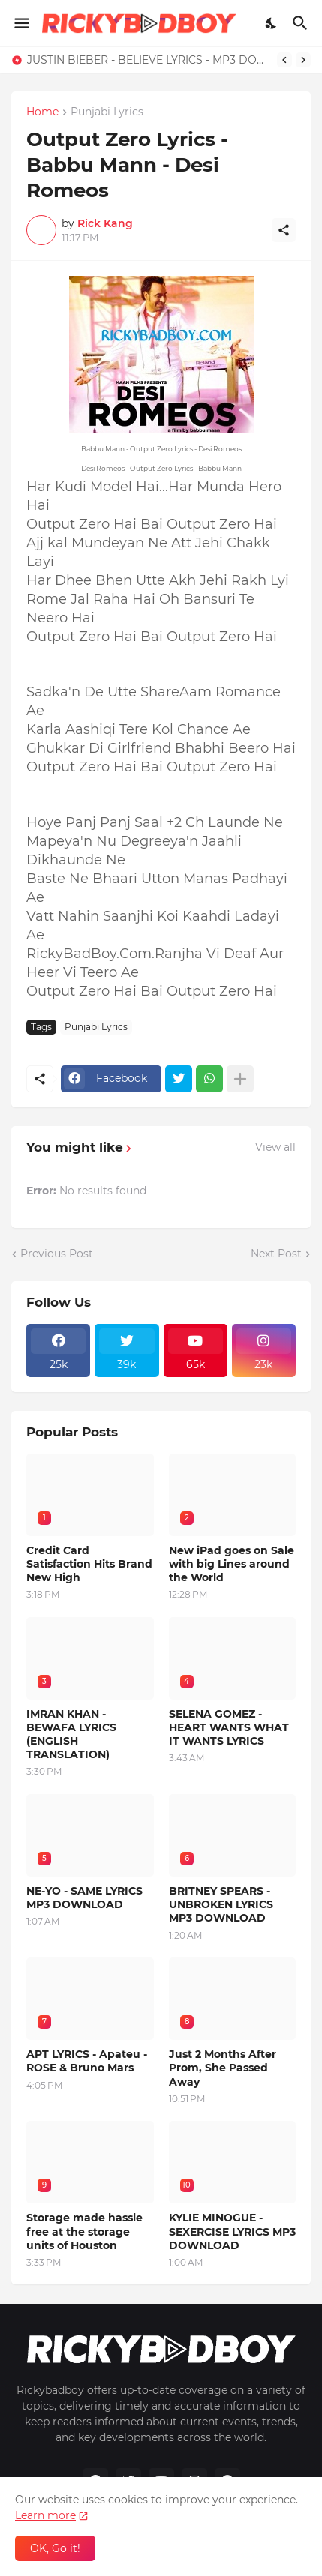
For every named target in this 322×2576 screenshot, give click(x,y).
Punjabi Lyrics (107, 112)
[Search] (302, 23)
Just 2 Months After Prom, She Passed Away (222, 2067)
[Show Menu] (20, 23)
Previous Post (56, 1253)
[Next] (303, 59)
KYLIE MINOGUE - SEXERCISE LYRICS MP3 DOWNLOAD (232, 2231)
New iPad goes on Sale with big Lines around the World (231, 1564)
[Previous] (284, 59)
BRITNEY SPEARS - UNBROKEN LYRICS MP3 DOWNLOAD (221, 1904)
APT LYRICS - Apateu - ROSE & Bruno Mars (86, 2060)
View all (275, 1147)
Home (42, 112)
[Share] (284, 230)
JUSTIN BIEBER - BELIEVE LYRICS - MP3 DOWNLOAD (148, 60)
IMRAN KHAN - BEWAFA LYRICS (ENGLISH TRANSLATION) (71, 1734)
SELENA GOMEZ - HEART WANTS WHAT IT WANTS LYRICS (229, 1727)
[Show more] (240, 1078)
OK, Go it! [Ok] (55, 2548)
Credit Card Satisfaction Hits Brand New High (89, 1564)
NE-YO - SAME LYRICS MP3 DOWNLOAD (84, 1897)
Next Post (276, 1253)
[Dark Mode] (271, 23)
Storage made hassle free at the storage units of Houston (84, 2231)
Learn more (45, 2515)
